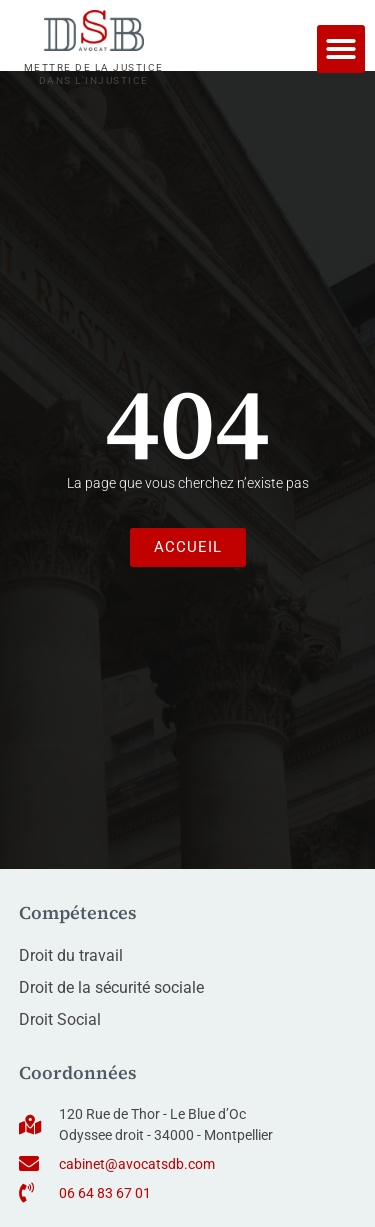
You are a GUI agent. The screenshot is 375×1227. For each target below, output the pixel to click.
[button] (341, 49)
